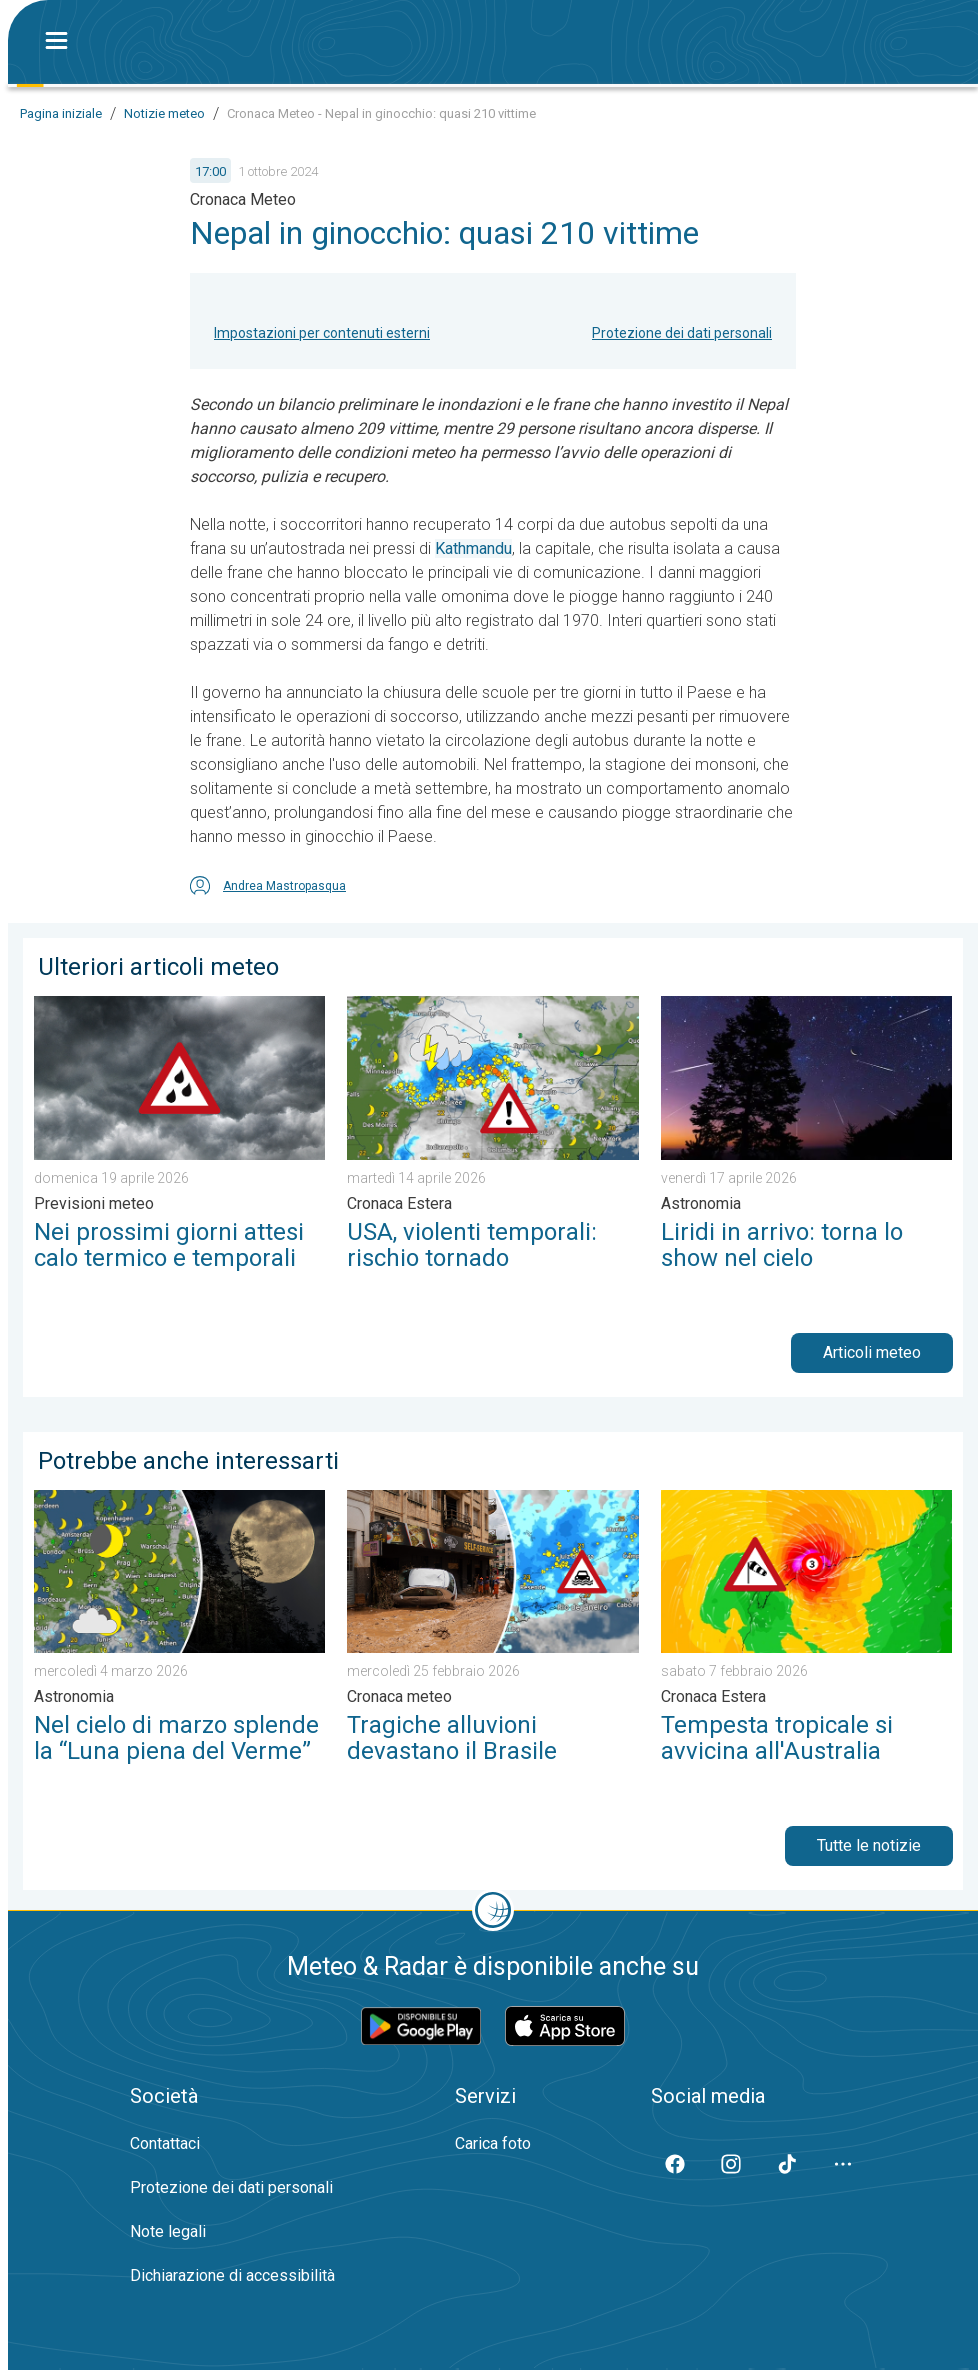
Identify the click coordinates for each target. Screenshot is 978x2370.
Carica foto (493, 2143)
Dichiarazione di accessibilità (232, 2275)
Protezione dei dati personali (682, 333)
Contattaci (165, 2143)
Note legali (168, 2231)
